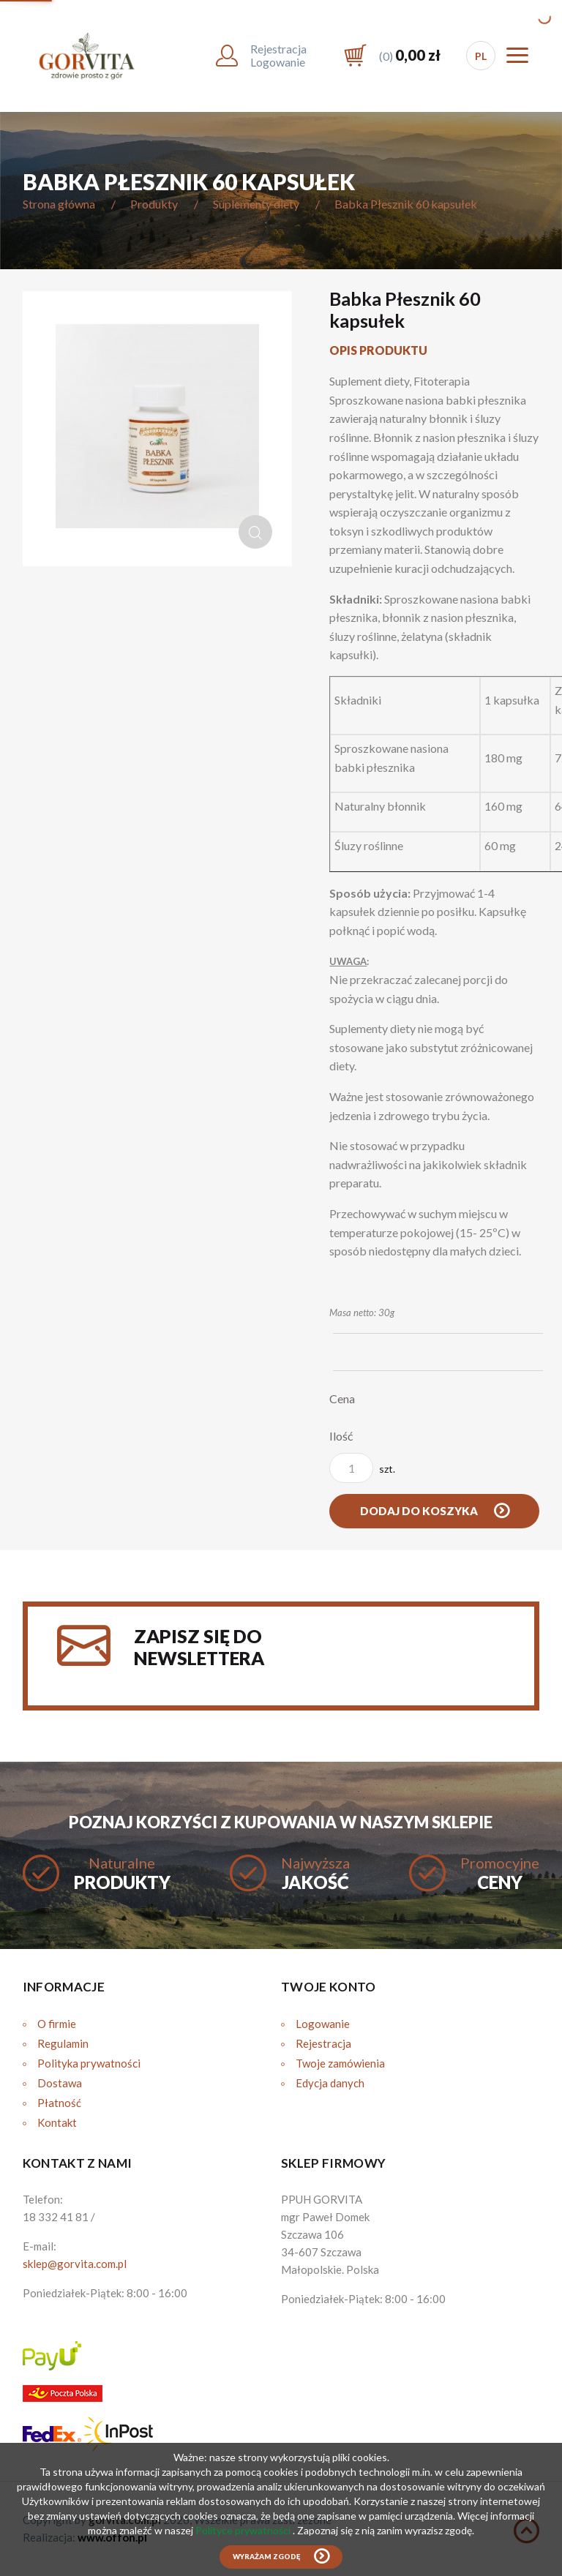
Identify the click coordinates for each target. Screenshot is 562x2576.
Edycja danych (330, 2082)
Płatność (59, 2102)
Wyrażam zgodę (266, 2557)
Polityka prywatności (88, 2063)
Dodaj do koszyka (420, 1510)
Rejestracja (323, 2043)
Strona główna (59, 204)
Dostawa (59, 2082)
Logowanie (323, 2023)
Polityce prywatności (244, 2530)
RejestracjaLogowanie (278, 55)
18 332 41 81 (56, 2216)
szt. (362, 1468)
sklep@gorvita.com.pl (75, 2263)
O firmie (56, 2023)
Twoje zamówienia (340, 2063)
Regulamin (63, 2043)
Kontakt (57, 2122)
